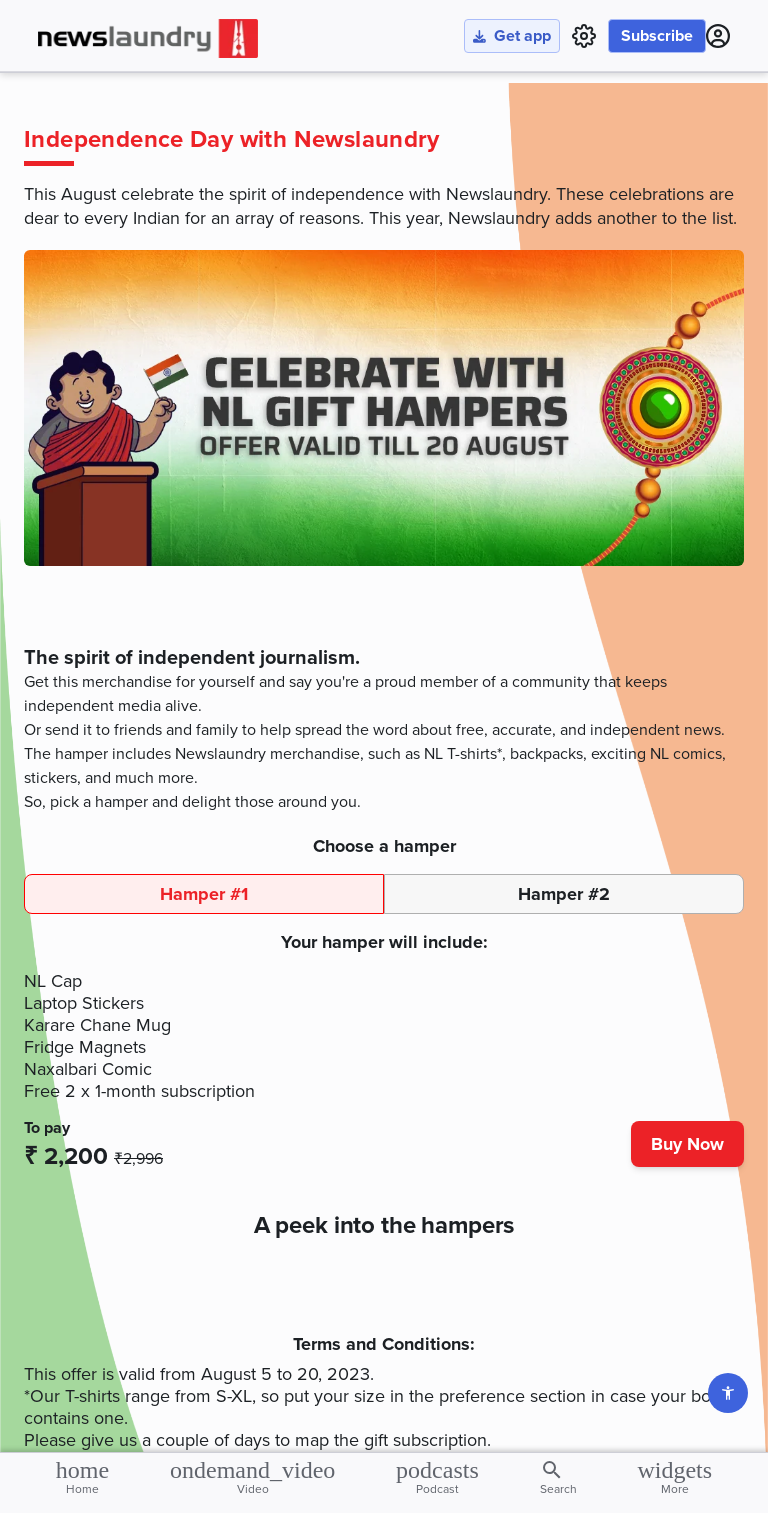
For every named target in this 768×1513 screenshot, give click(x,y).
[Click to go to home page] (148, 38)
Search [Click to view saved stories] (558, 1477)
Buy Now (687, 1144)
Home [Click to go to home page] (82, 1476)
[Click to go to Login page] (718, 36)
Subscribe (657, 36)
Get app (512, 36)
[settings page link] (584, 36)
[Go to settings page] (728, 1393)
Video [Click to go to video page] (252, 1476)
